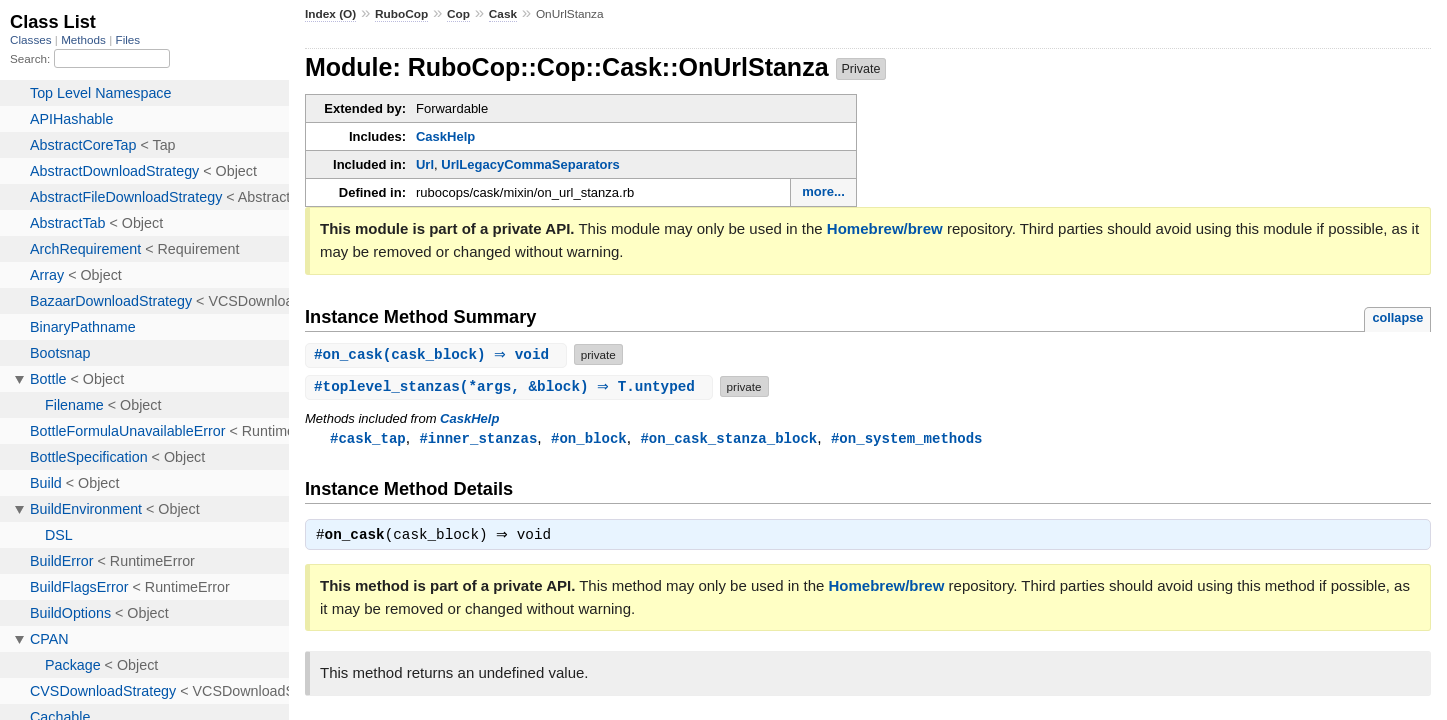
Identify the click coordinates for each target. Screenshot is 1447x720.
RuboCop (401, 14)
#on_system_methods (907, 438)
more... (823, 191)
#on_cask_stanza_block (728, 438)
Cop (458, 14)
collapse (1397, 317)
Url (425, 164)
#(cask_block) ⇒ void (438, 354)
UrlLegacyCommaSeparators (530, 164)
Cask (503, 14)
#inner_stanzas (478, 438)
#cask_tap (368, 438)
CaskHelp (445, 136)
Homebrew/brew (885, 228)
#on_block (589, 438)
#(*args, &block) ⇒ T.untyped (511, 386)
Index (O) (330, 14)
